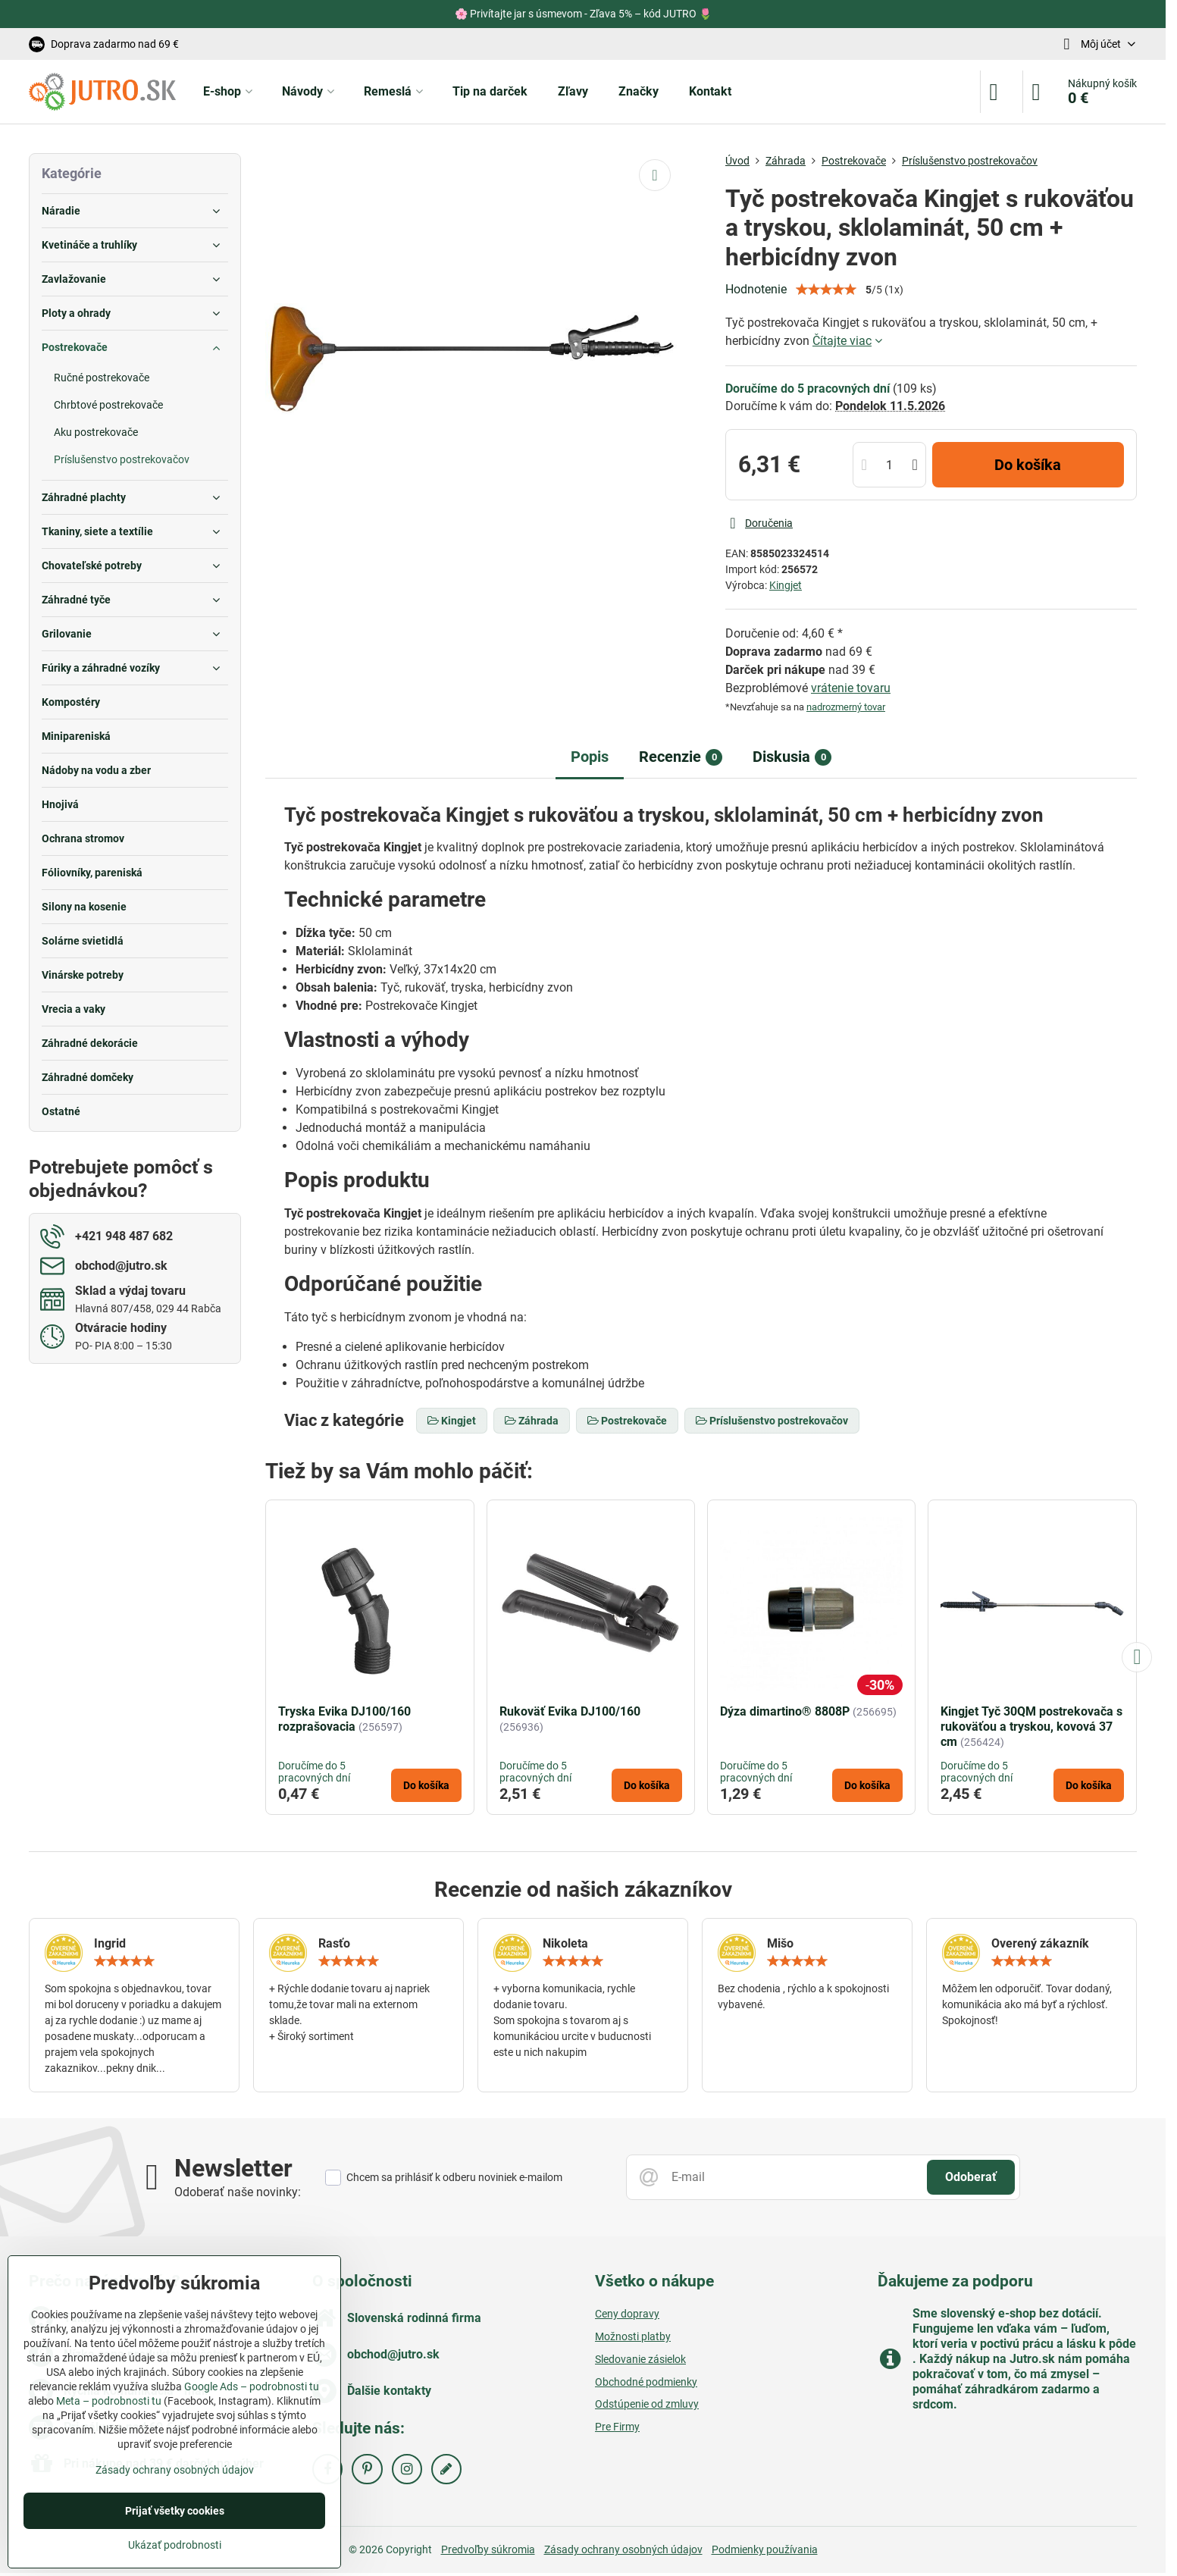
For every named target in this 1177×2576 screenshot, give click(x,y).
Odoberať (971, 2177)
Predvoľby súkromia (488, 2549)
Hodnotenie (756, 289)
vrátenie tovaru (851, 688)
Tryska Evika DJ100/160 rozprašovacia (344, 1719)
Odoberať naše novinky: (237, 2192)
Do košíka (1027, 465)
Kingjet (785, 585)
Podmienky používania (765, 2549)
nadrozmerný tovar (845, 707)
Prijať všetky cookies (174, 2511)
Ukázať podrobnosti (174, 2545)
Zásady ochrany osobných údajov (623, 2549)
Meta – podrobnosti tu (108, 2401)
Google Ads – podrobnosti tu (251, 2386)
